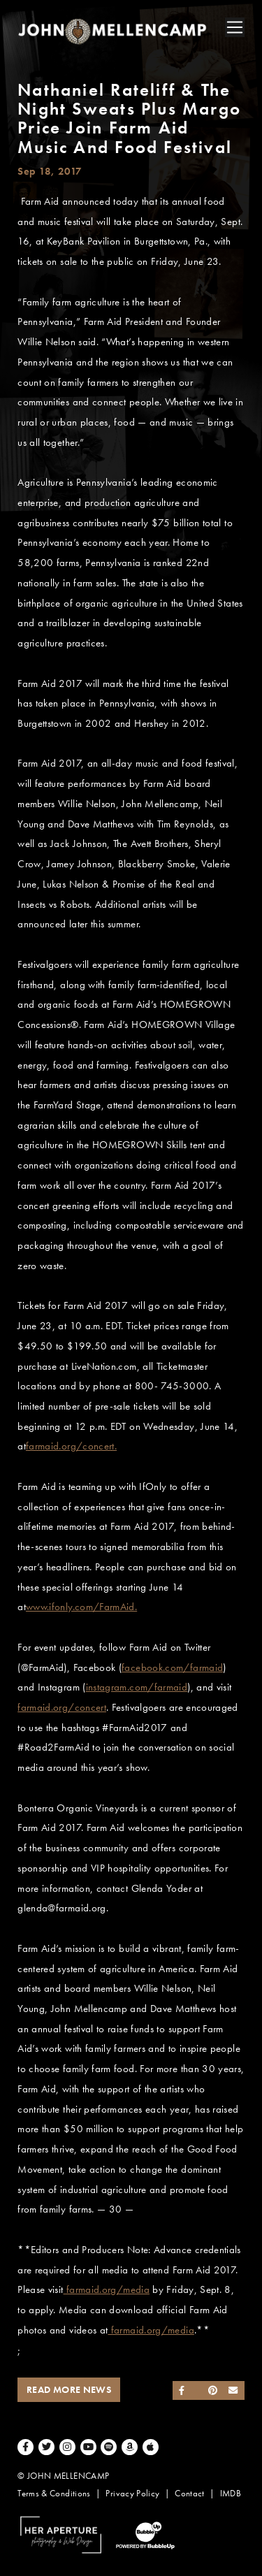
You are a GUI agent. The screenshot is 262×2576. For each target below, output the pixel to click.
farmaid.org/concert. (71, 1446)
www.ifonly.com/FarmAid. (81, 1607)
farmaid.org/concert (61, 1707)
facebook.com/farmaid (172, 1667)
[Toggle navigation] (235, 27)
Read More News (69, 2390)
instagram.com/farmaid (137, 1687)
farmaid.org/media (107, 2289)
